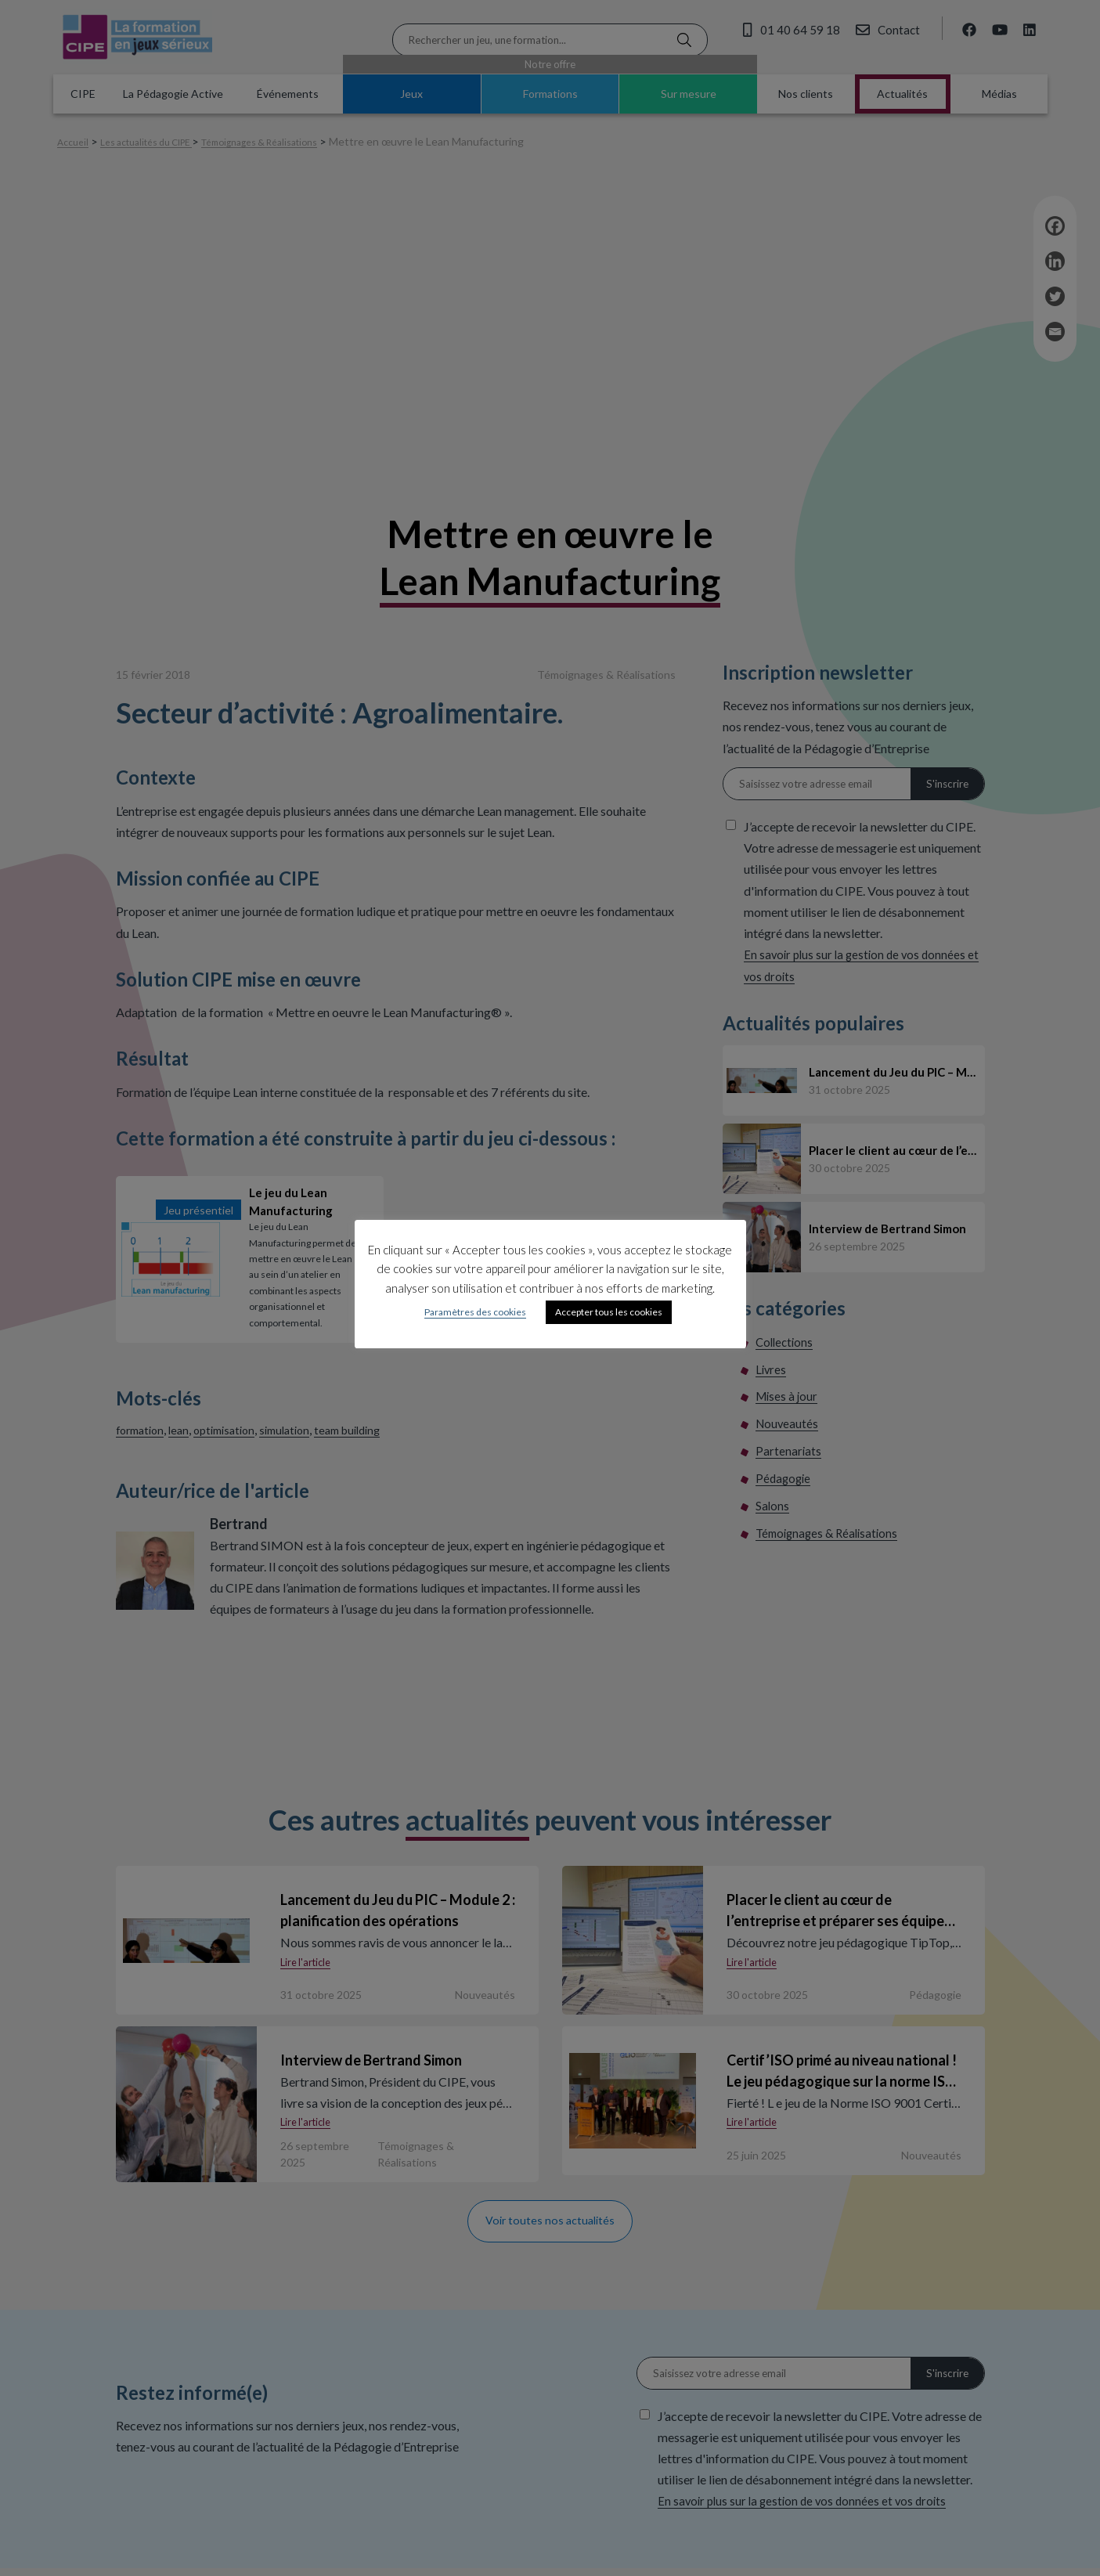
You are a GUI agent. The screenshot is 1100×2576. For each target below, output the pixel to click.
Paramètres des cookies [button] (475, 1312)
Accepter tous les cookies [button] (608, 1312)
